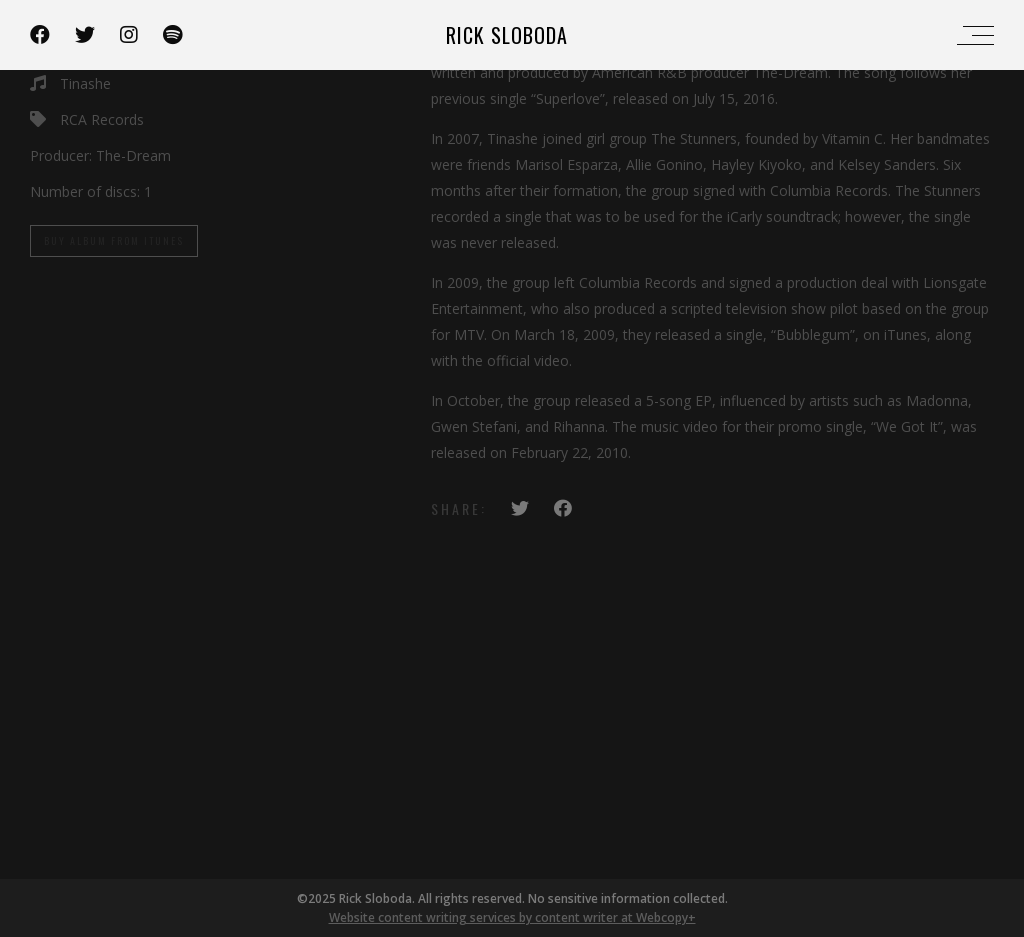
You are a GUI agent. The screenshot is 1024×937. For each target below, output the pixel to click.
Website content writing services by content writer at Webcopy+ (512, 917)
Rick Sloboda (507, 35)
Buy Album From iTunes (114, 240)
